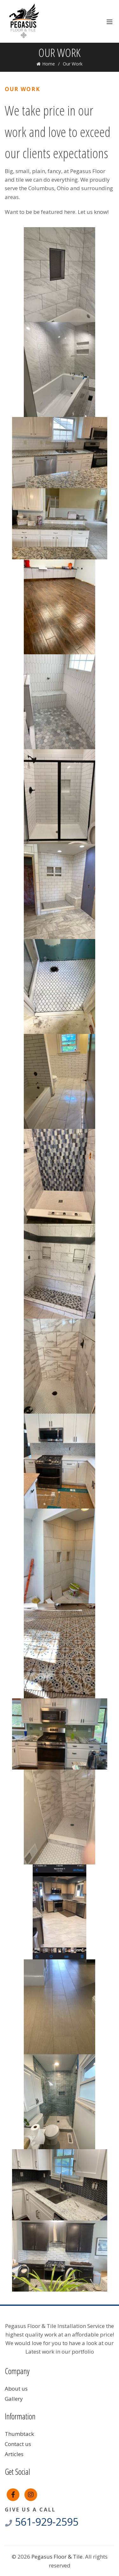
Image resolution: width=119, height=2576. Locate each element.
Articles (14, 2454)
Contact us (18, 2444)
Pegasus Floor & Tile (57, 2556)
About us (16, 2388)
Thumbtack (19, 2433)
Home (48, 64)
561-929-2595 (41, 2522)
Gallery (14, 2398)
